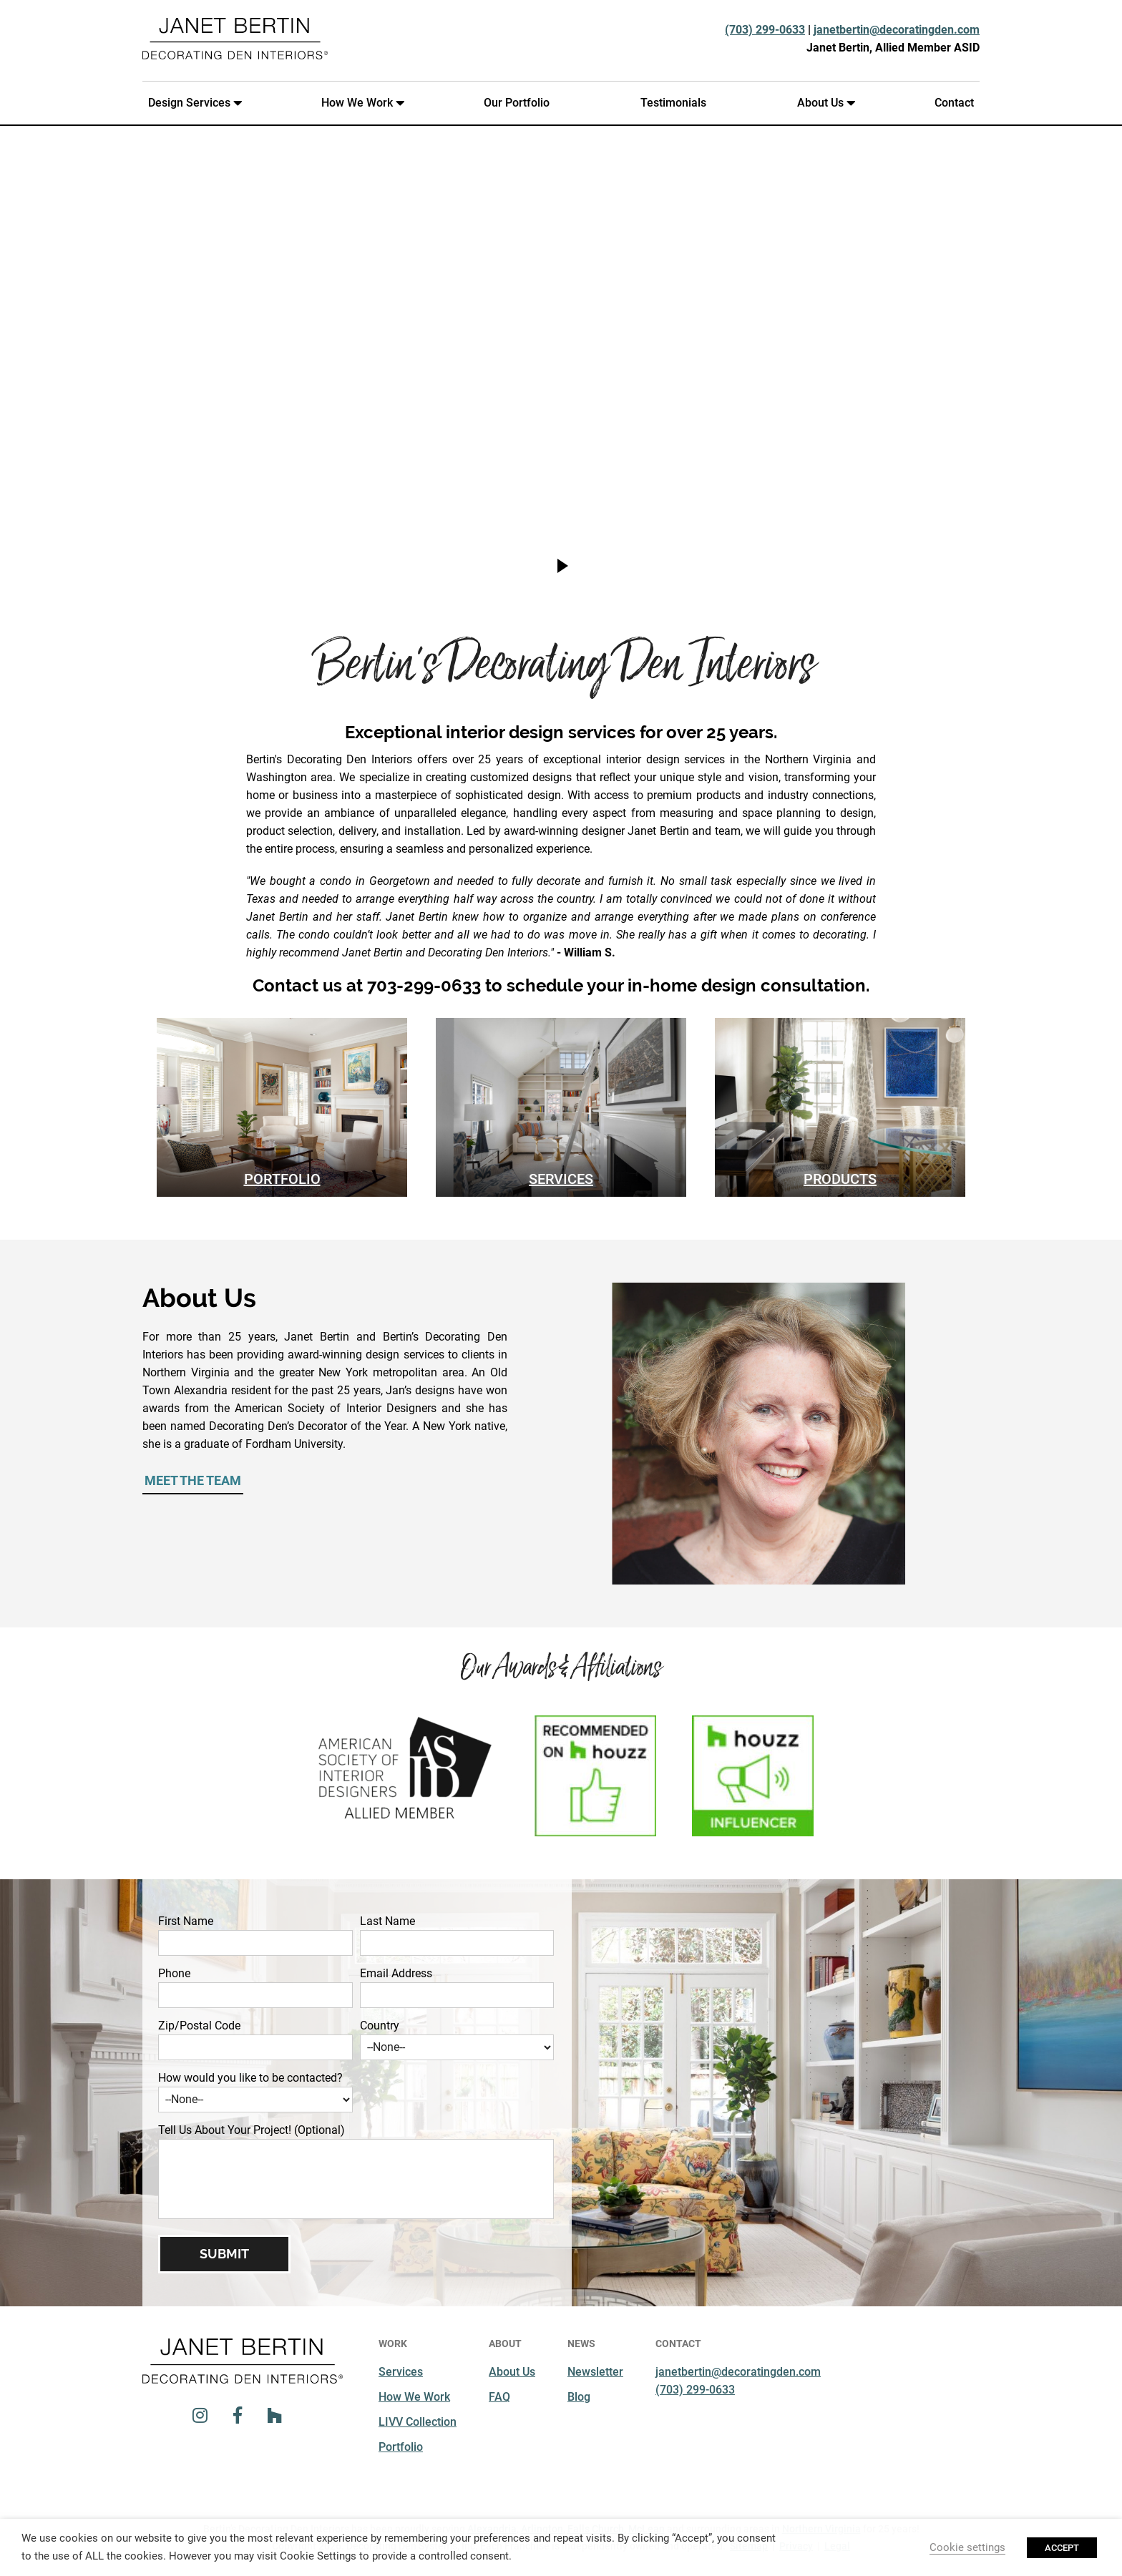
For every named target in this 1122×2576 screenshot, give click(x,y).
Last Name (387, 1921)
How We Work (360, 103)
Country (379, 2025)
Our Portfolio (517, 102)
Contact (954, 102)
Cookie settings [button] (967, 2547)
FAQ (499, 2397)
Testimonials (673, 102)
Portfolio (282, 1179)
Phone (174, 1973)
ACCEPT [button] (1062, 2547)
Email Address (396, 1973)
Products (840, 1179)
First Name (185, 1921)
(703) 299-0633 (765, 29)
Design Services (192, 103)
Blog (578, 2397)
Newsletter (595, 2372)
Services (561, 1179)
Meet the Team (193, 1480)
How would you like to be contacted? (250, 2078)
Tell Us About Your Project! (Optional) (251, 2130)
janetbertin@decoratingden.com (897, 29)
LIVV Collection (418, 2422)
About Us (823, 103)
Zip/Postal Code (199, 2025)
